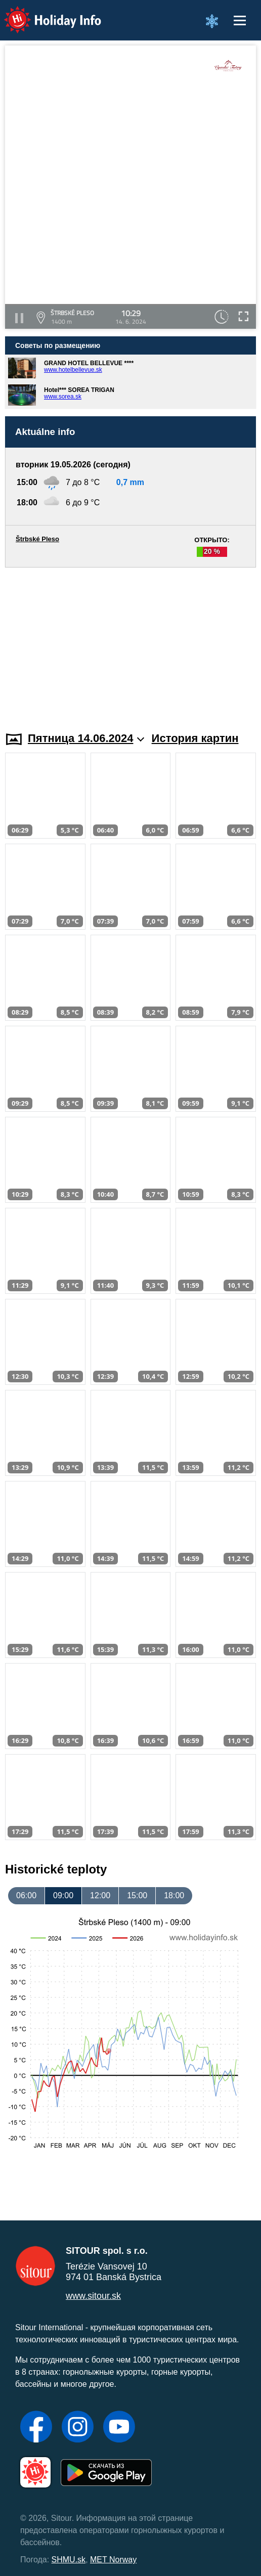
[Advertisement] (130, 643)
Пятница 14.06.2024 (86, 738)
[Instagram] (78, 2428)
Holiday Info (43, 13)
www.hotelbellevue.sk (73, 369)
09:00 (63, 1895)
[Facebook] (36, 2428)
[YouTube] (119, 2428)
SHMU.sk (69, 2559)
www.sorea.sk (62, 396)
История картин (195, 738)
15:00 (137, 1895)
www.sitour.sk (93, 2296)
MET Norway (113, 2559)
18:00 (174, 1895)
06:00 (26, 1895)
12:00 (100, 1895)
